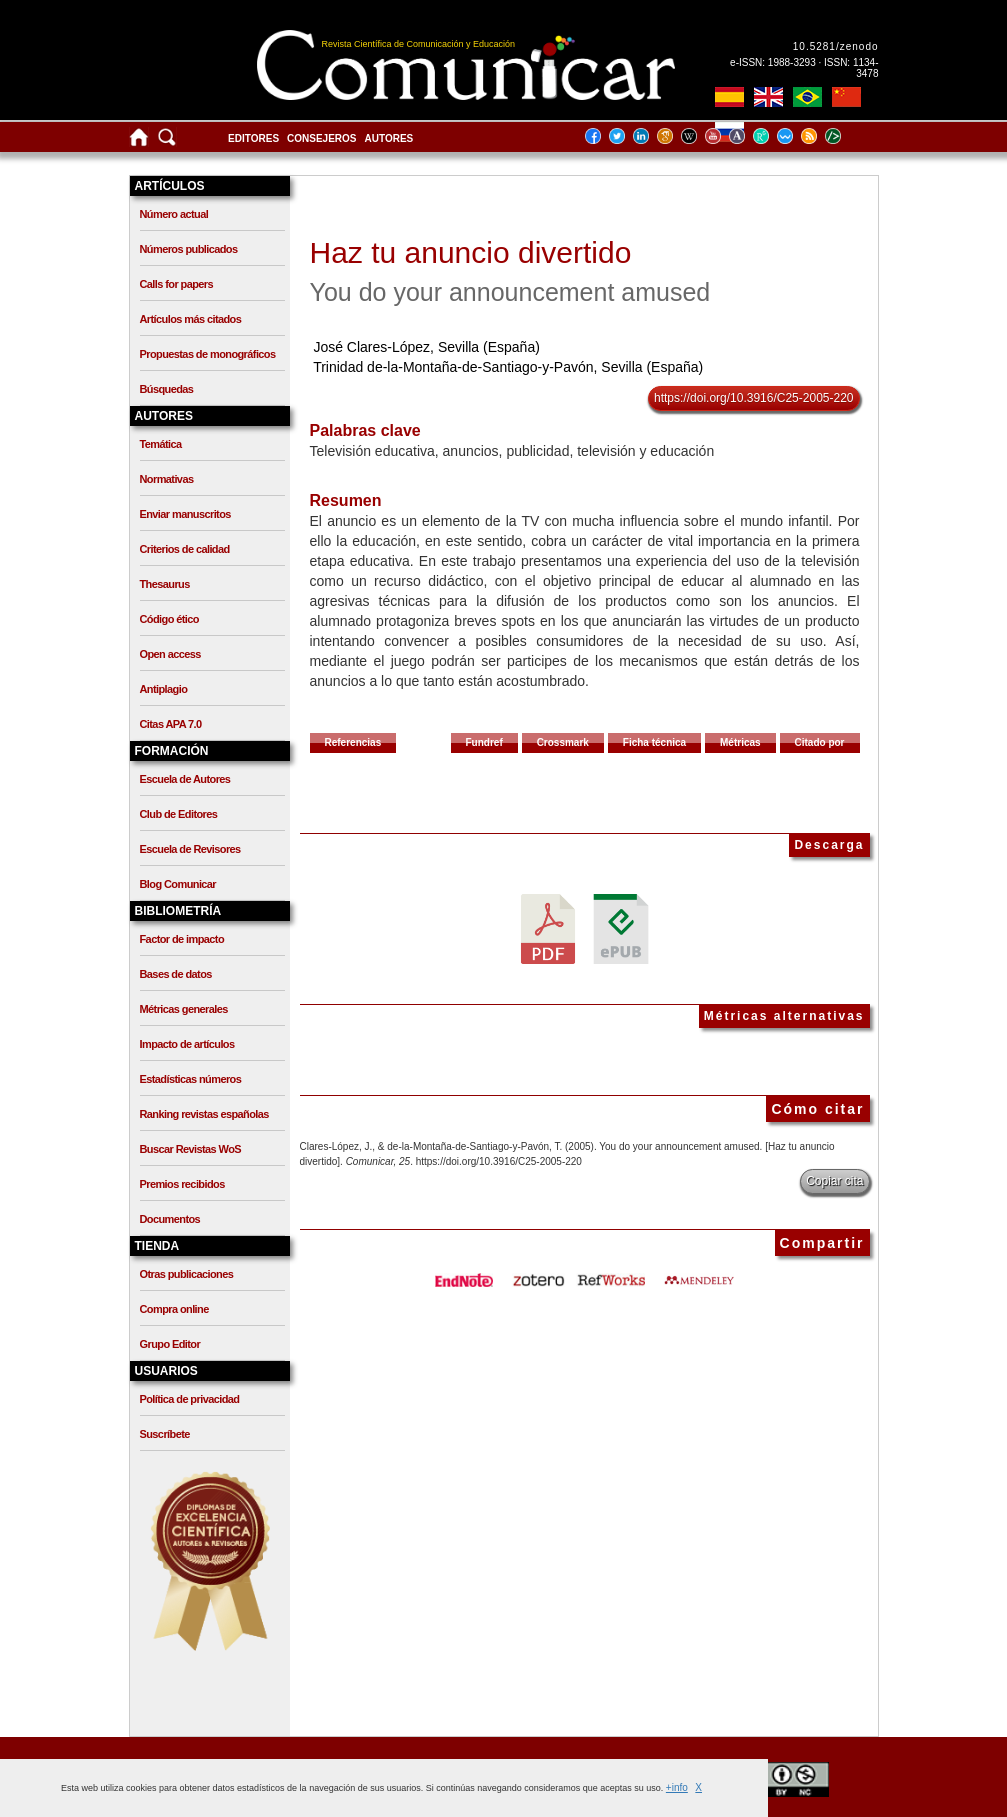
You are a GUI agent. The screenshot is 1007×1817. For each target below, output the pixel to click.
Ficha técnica (654, 742)
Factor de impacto (182, 939)
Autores (389, 138)
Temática (161, 444)
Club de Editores (179, 814)
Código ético (169, 619)
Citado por (820, 742)
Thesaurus (165, 584)
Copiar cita (834, 1181)
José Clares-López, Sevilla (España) (426, 347)
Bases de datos (176, 974)
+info (677, 1787)
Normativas (167, 479)
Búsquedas (167, 389)
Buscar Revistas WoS (191, 1149)
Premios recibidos (182, 1184)
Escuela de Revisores (190, 849)
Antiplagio (164, 689)
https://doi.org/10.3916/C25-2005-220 (753, 398)
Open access (170, 654)
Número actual (174, 214)
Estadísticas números (191, 1079)
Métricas (740, 742)
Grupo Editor (170, 1344)
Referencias (353, 742)
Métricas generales (184, 1009)
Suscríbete (165, 1434)
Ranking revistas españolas (204, 1114)
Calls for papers (177, 284)
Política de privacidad (190, 1399)
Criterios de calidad (185, 549)
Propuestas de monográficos (208, 354)
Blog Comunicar (178, 884)
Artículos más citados (191, 319)
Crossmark (563, 742)
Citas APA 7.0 (171, 724)
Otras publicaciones (187, 1274)
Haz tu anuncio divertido (471, 252)
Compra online (174, 1309)
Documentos (170, 1219)
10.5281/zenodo (836, 46)
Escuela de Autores (185, 779)
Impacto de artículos (187, 1044)
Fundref (484, 742)
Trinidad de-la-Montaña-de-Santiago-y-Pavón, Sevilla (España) (508, 367)
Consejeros (321, 138)
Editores (253, 138)
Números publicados (189, 249)
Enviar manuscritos (185, 514)
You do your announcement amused (510, 292)
